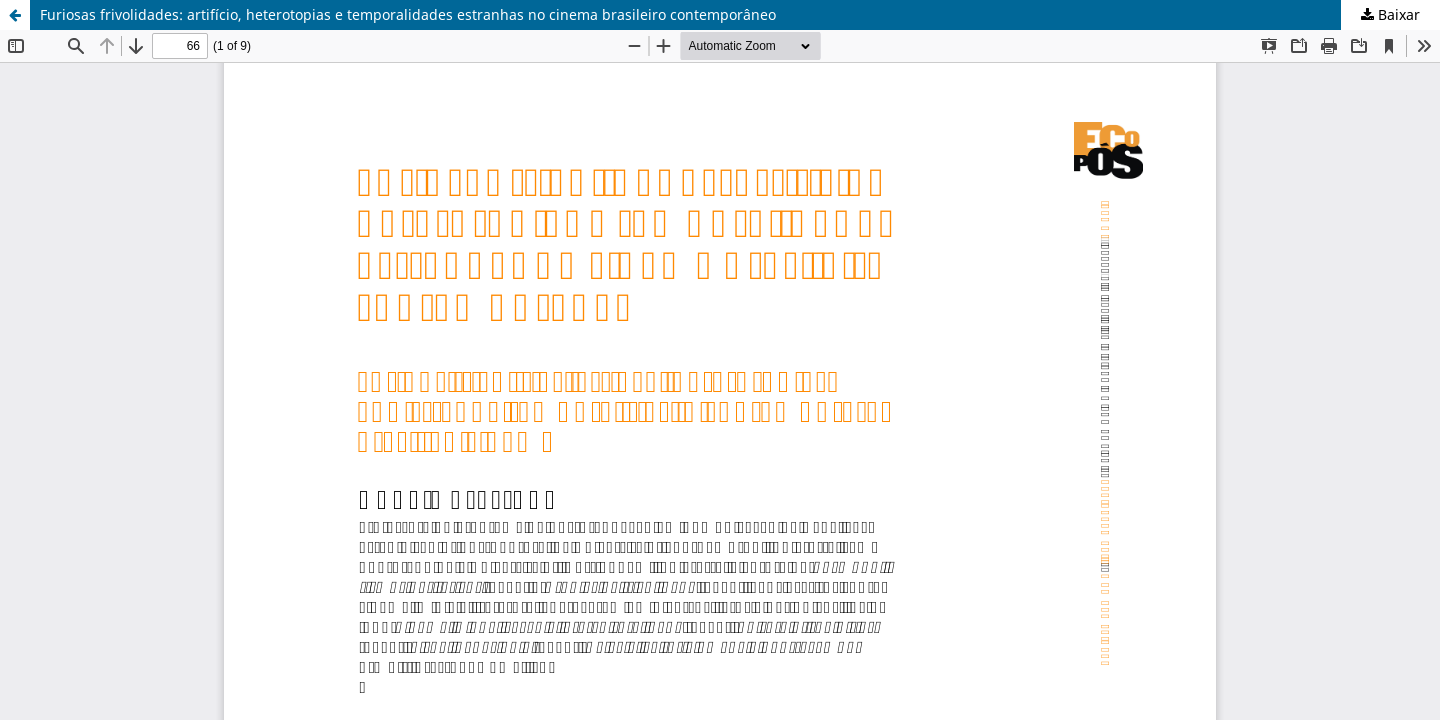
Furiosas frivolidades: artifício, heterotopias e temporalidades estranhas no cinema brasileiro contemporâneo (408, 14)
